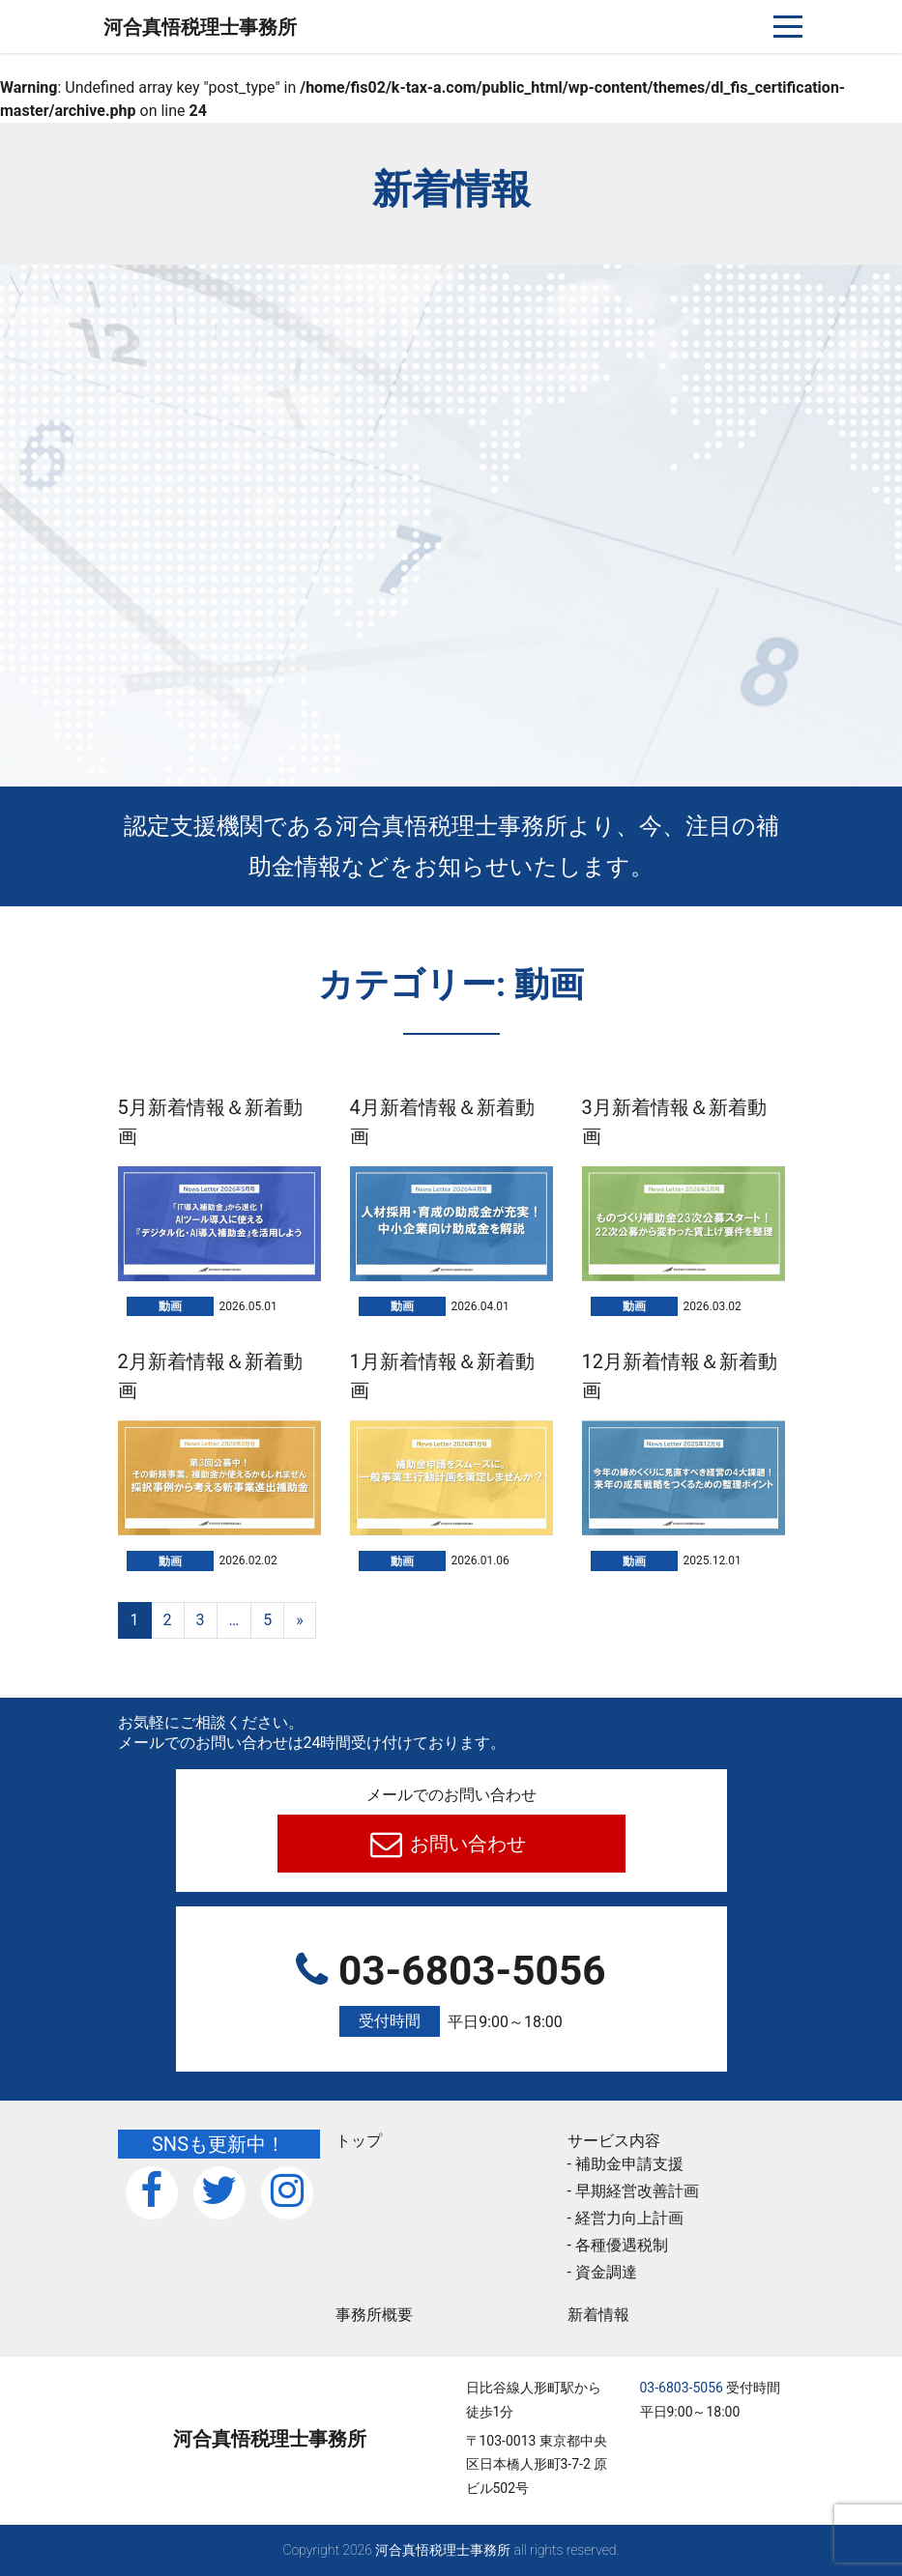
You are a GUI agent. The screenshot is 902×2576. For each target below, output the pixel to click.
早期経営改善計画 (637, 2191)
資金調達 (606, 2272)
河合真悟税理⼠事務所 (200, 27)
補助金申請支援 (629, 2164)
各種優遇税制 (621, 2245)
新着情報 (598, 2314)
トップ (358, 2141)
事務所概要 (374, 2314)
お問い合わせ (465, 1843)
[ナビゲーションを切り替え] (788, 26)
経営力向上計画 (629, 2218)
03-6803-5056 (451, 1992)
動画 (170, 1306)
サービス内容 (613, 2141)
